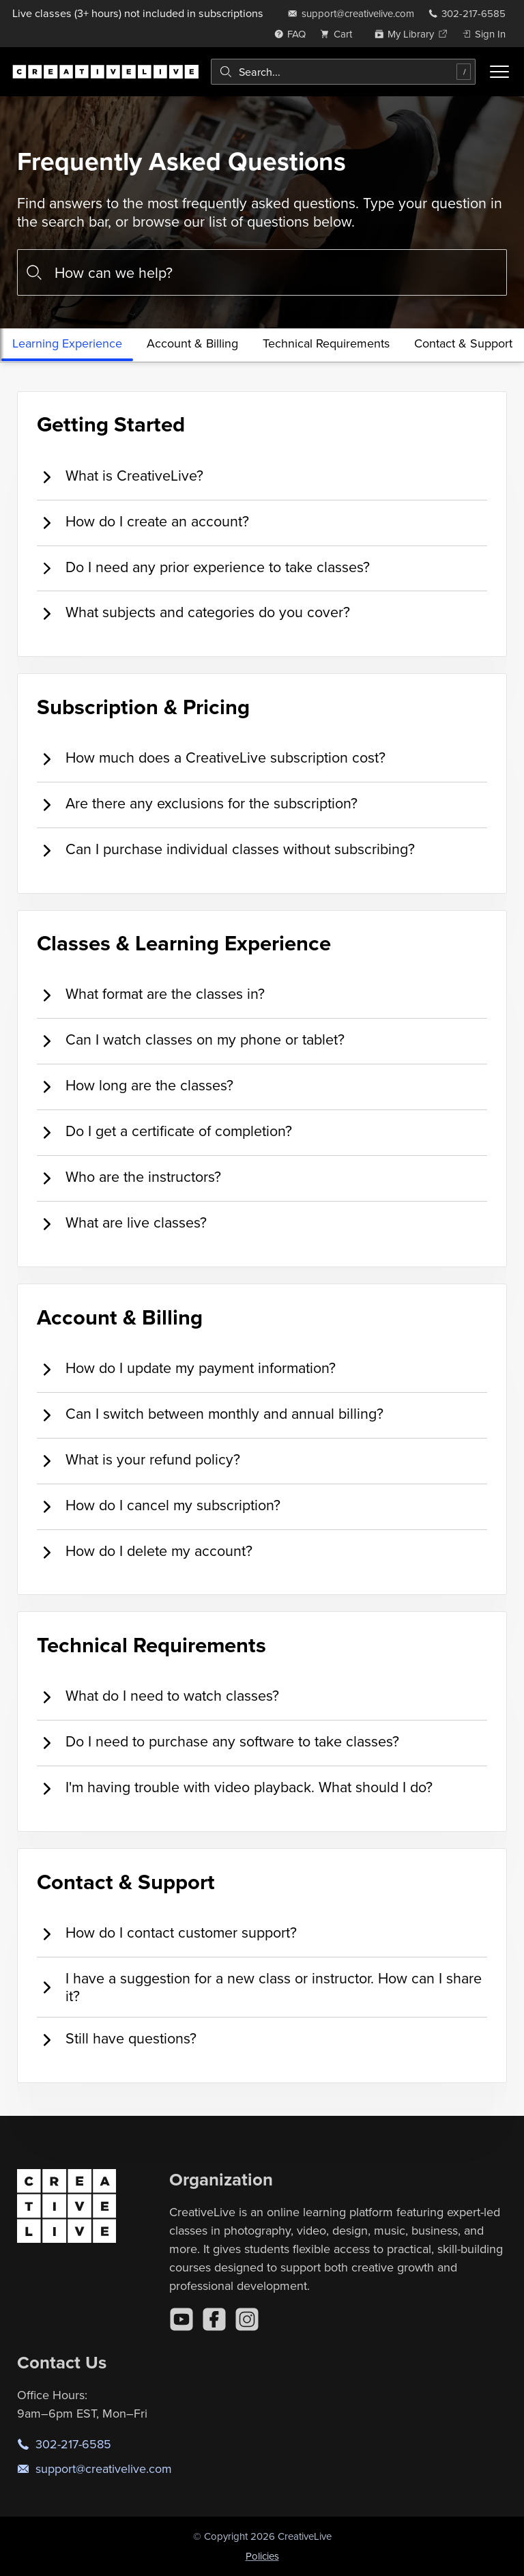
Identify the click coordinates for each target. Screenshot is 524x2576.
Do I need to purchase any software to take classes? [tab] (218, 1742)
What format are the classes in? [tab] (151, 994)
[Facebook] (214, 2319)
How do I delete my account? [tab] (144, 1551)
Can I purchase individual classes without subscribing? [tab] (226, 849)
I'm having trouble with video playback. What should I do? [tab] (235, 1788)
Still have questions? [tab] (116, 2039)
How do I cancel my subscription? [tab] (158, 1506)
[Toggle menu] (499, 71)
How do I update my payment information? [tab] (186, 1368)
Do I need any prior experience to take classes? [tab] (203, 567)
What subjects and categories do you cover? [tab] (193, 612)
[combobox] (343, 71)
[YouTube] (181, 2319)
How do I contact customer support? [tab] (167, 1933)
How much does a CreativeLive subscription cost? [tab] (211, 758)
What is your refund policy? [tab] (138, 1460)
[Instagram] (247, 2319)
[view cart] (340, 34)
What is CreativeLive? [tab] (120, 476)
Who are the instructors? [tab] (129, 1177)
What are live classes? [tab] (122, 1223)
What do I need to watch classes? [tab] (158, 1696)
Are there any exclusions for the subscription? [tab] (197, 804)
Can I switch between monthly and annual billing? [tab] (210, 1414)
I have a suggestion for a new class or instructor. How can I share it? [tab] (259, 1987)
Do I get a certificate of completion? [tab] (164, 1131)
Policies (262, 2556)
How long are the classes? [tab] (135, 1086)
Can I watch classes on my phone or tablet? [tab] (191, 1040)
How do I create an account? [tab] (143, 522)
